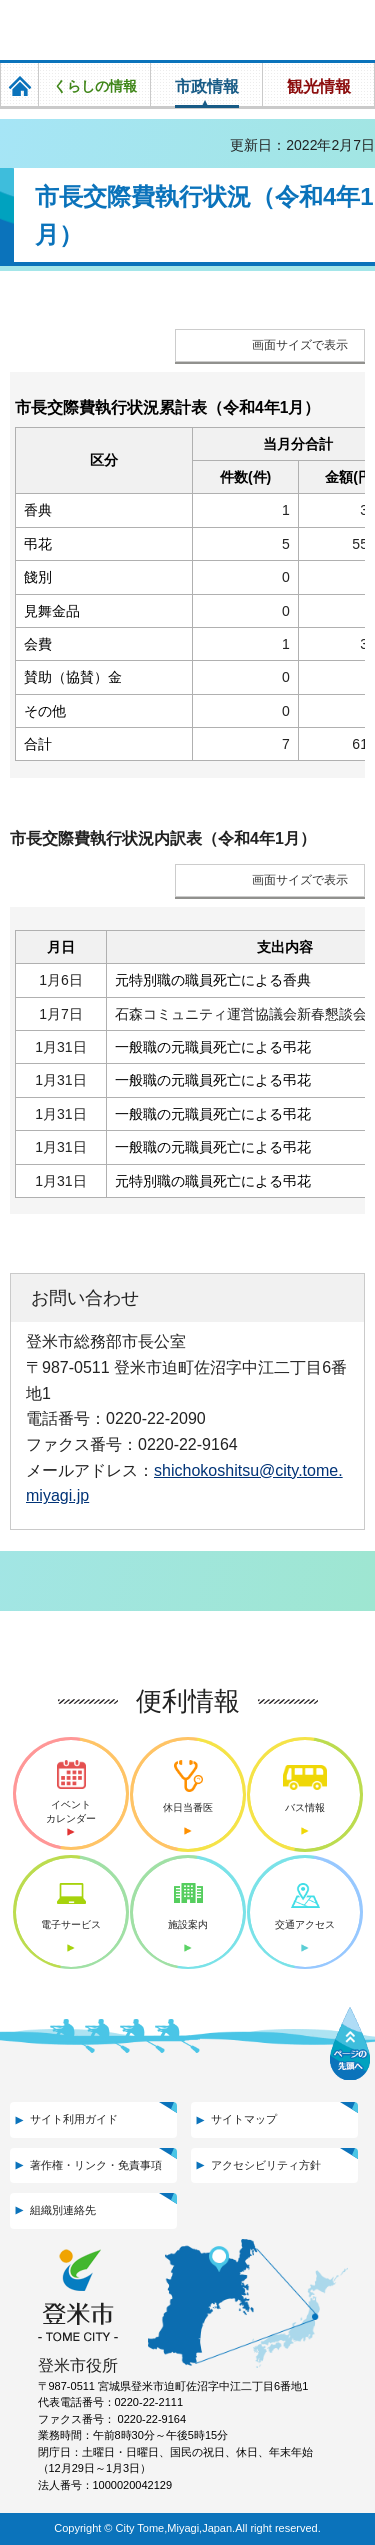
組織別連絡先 (63, 2210)
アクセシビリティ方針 (266, 2165)
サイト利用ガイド (74, 2119)
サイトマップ (244, 2119)
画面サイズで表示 (300, 345)
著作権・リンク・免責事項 (96, 2165)
